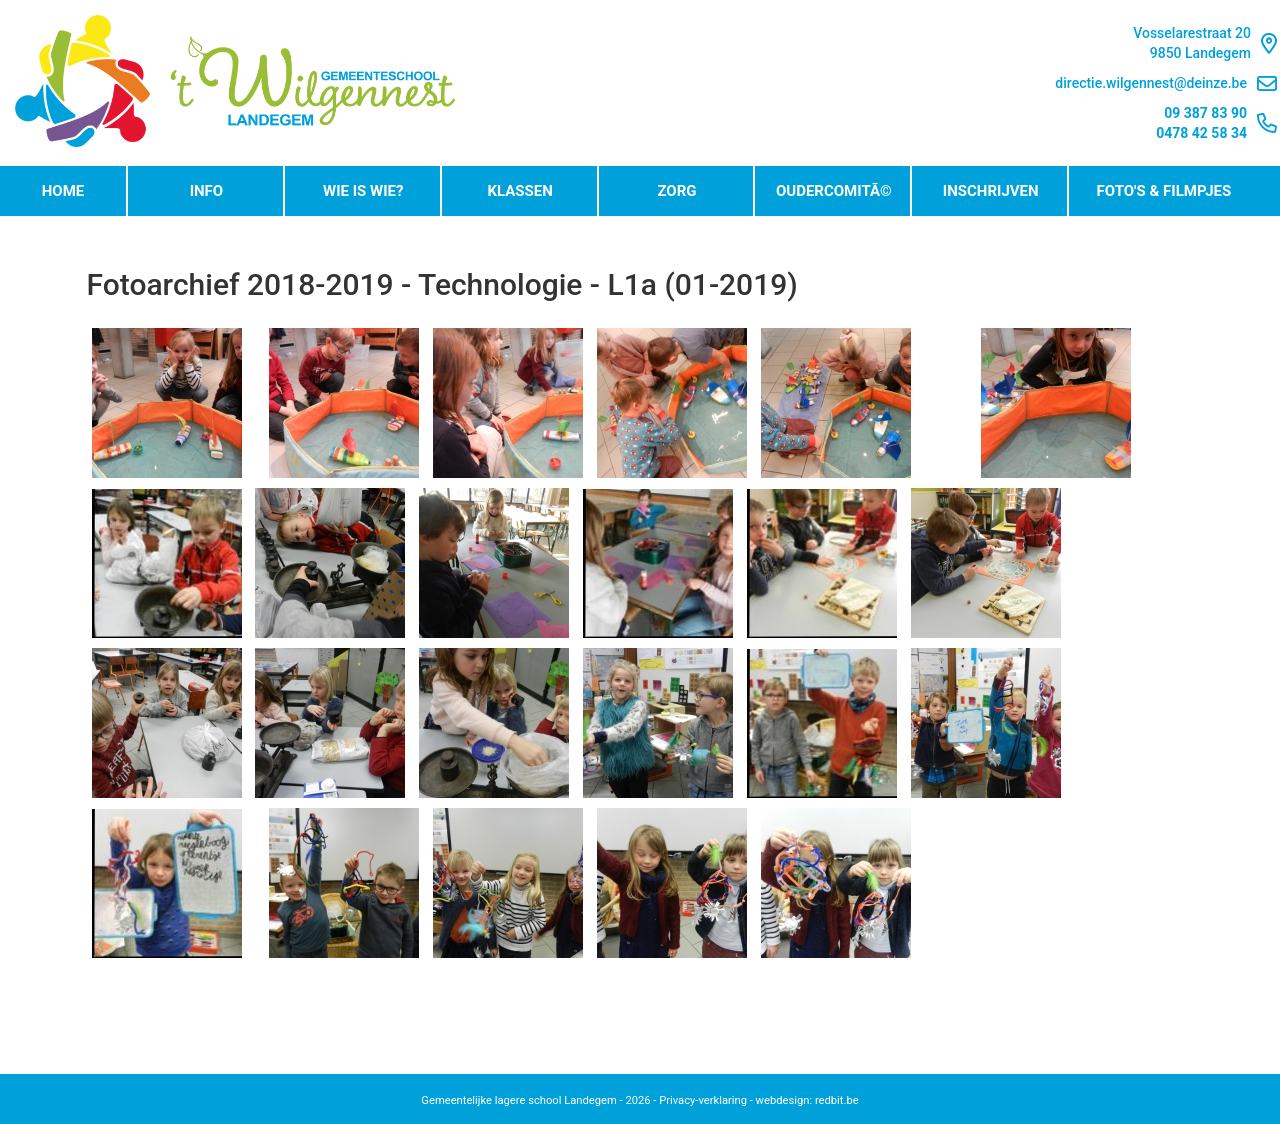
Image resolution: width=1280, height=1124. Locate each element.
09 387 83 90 (1205, 113)
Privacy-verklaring (703, 1100)
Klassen (519, 191)
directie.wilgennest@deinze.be (1166, 83)
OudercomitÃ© (834, 191)
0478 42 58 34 (1201, 133)
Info (207, 191)
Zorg (676, 191)
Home (63, 191)
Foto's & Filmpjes (1164, 191)
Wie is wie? (363, 191)
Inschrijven (991, 191)
